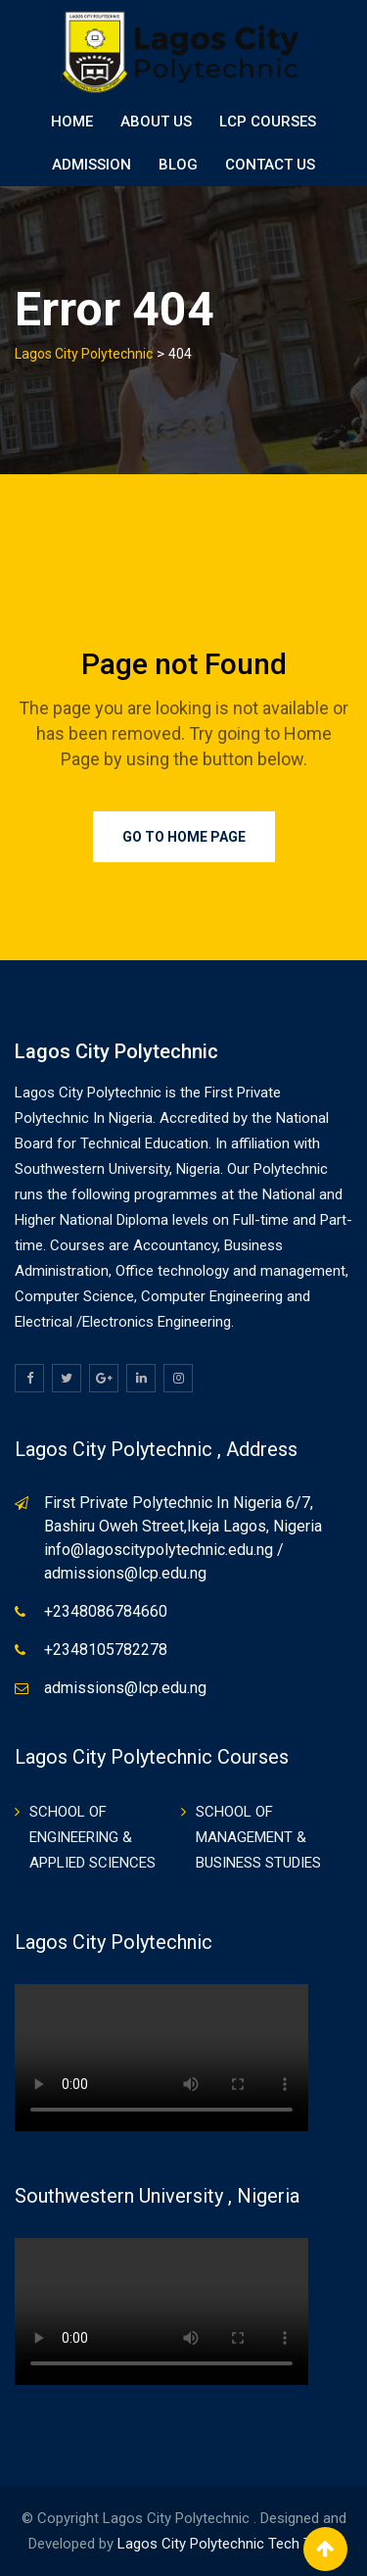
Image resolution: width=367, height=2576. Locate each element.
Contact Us (270, 164)
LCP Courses (267, 121)
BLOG (178, 164)
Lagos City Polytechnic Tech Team (228, 2543)
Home (72, 121)
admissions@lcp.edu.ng (125, 1687)
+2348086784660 (105, 1611)
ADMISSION (91, 164)
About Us (156, 121)
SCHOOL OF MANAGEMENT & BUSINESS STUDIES (258, 1837)
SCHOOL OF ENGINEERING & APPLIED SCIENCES (92, 1837)
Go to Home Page (184, 837)
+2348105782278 (105, 1649)
